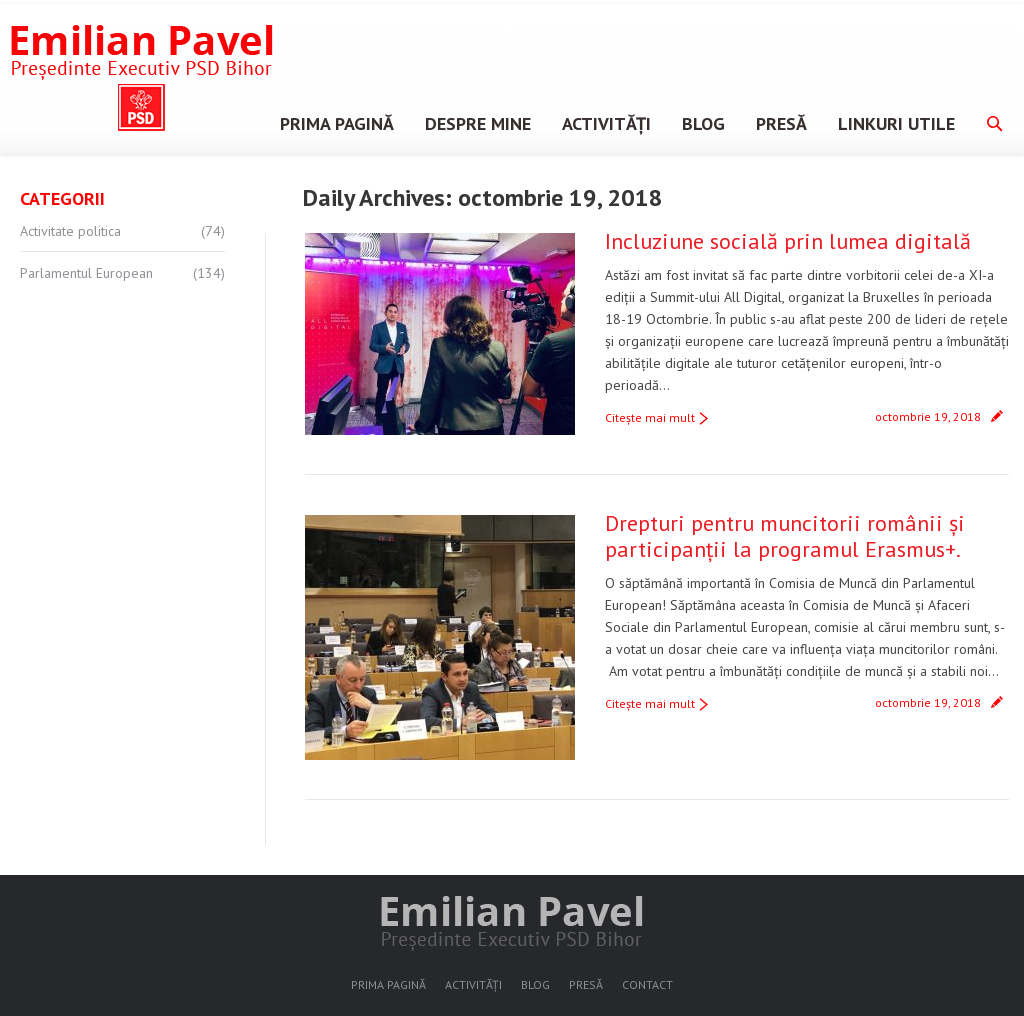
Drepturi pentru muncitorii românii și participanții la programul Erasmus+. (785, 536)
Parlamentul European (86, 273)
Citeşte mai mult (650, 417)
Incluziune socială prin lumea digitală (788, 241)
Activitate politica (70, 231)
